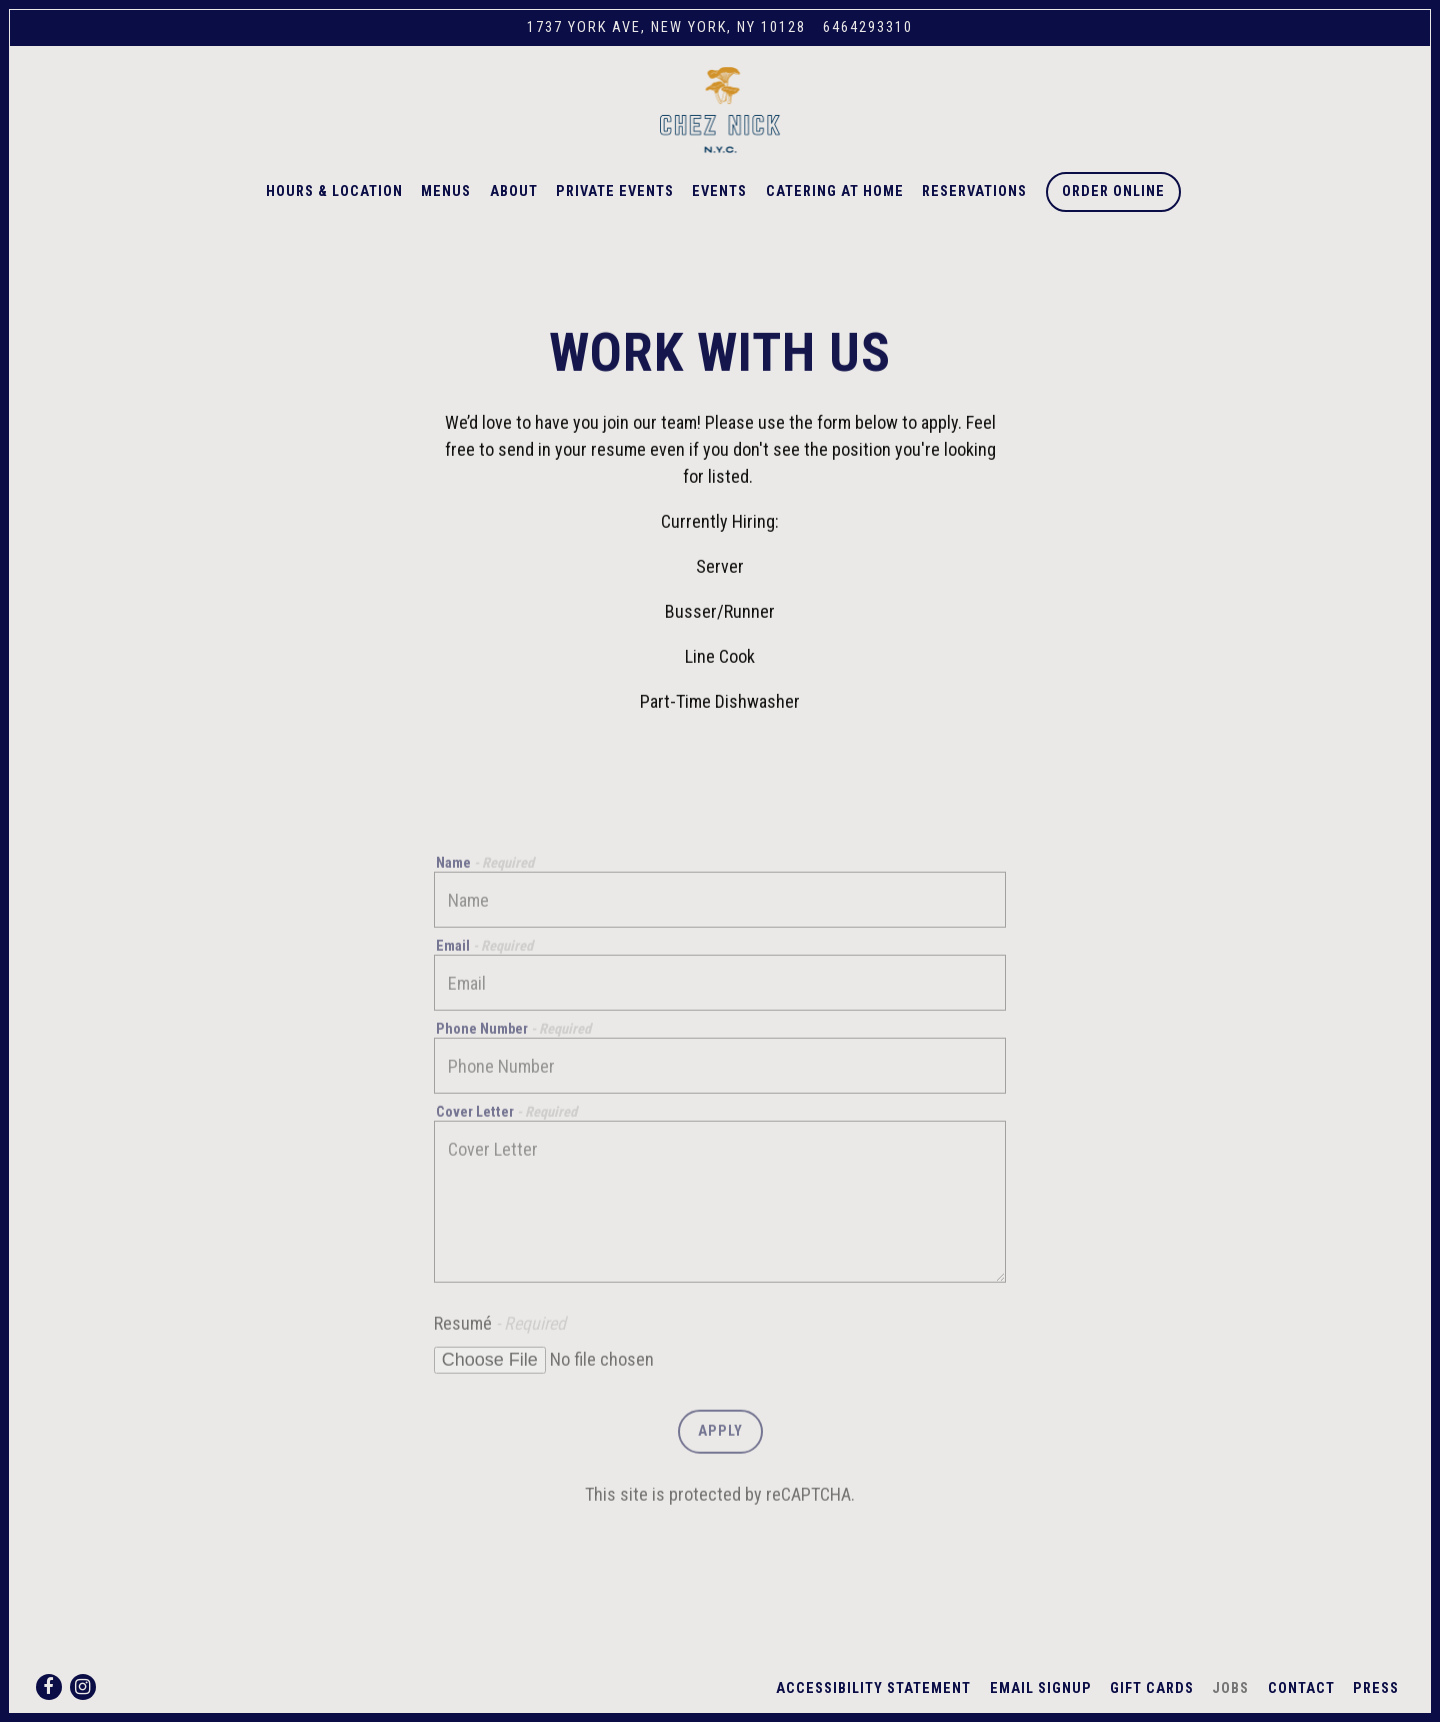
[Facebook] (49, 1687)
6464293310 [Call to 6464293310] (868, 27)
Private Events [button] (615, 211)
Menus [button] (446, 211)
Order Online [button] (1113, 211)
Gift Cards (1152, 1688)
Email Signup (1041, 1688)
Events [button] (719, 211)
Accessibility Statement (873, 1688)
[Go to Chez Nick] (666, 28)
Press (1376, 1688)
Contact (1301, 1688)
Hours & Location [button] (334, 211)
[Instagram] (83, 1687)
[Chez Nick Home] (720, 119)
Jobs (1230, 1688)
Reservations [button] (974, 211)
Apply (720, 1469)
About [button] (514, 211)
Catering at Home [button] (835, 211)
